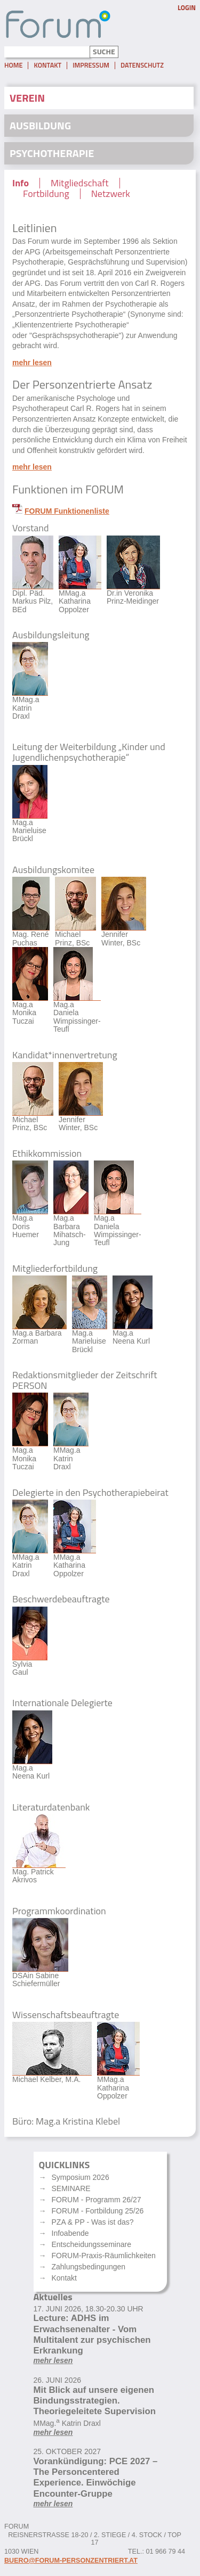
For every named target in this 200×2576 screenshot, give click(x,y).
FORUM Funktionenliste (67, 511)
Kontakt (47, 65)
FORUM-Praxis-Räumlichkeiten (104, 2255)
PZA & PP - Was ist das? (93, 2222)
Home (13, 65)
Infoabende (70, 2233)
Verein (27, 97)
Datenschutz (142, 65)
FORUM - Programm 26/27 (96, 2199)
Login (187, 8)
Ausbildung (40, 125)
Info (20, 183)
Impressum (91, 65)
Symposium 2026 (80, 2177)
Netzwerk (110, 193)
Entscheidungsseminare (91, 2244)
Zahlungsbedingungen (89, 2266)
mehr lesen (32, 363)
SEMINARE (71, 2188)
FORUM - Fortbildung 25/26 (98, 2211)
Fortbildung (46, 193)
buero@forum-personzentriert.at (71, 2560)
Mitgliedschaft (80, 183)
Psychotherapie (52, 153)
